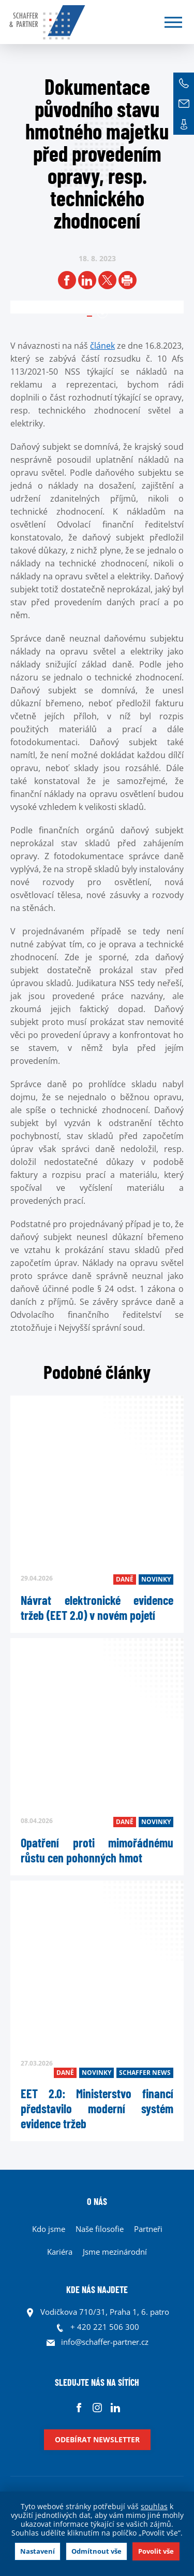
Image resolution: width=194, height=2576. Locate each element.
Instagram (97, 2407)
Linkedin (115, 2407)
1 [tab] (102, 313)
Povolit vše (156, 2551)
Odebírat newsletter (97, 2439)
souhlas (154, 2506)
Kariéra (59, 2251)
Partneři (148, 2229)
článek (102, 345)
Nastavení (37, 2551)
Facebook (79, 2407)
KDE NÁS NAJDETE (97, 2289)
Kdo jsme (48, 2229)
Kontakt (183, 124)
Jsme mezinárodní (115, 2251)
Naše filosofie (100, 2229)
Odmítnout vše (96, 2551)
